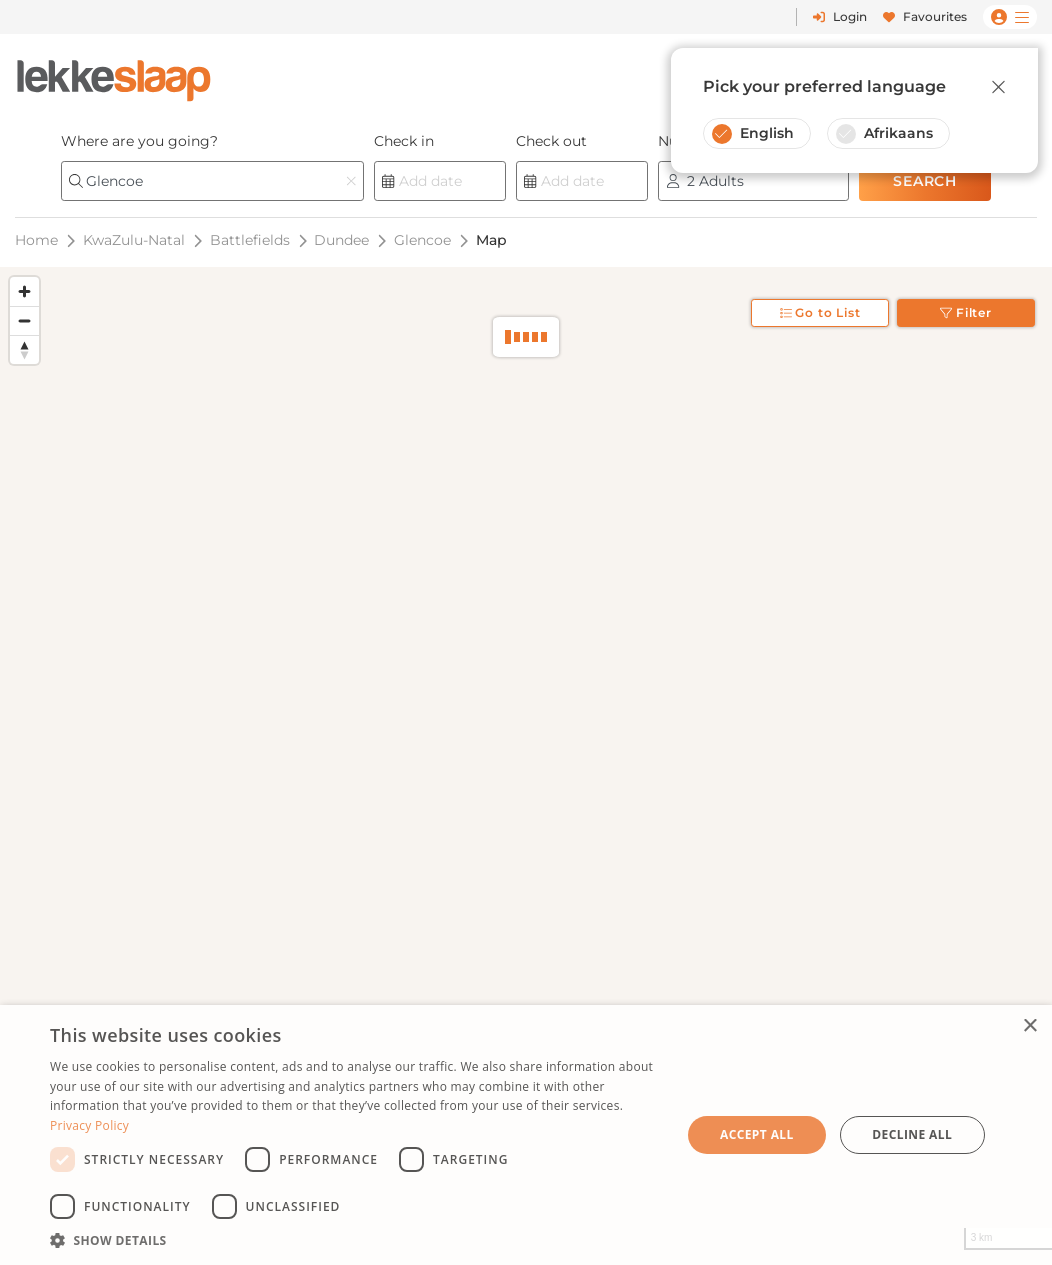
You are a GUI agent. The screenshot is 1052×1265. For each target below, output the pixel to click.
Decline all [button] (912, 1134)
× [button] (1029, 1026)
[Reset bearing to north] (24, 349)
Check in (404, 141)
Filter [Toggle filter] (966, 312)
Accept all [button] (757, 1134)
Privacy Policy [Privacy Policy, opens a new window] (89, 1125)
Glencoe (422, 240)
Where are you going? (139, 141)
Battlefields (250, 240)
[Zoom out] (24, 320)
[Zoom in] (24, 291)
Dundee (341, 240)
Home (36, 240)
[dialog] (526, 1135)
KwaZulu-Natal (134, 240)
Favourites (925, 16)
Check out (551, 141)
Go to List (820, 312)
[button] (356, 1240)
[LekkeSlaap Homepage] (114, 74)
